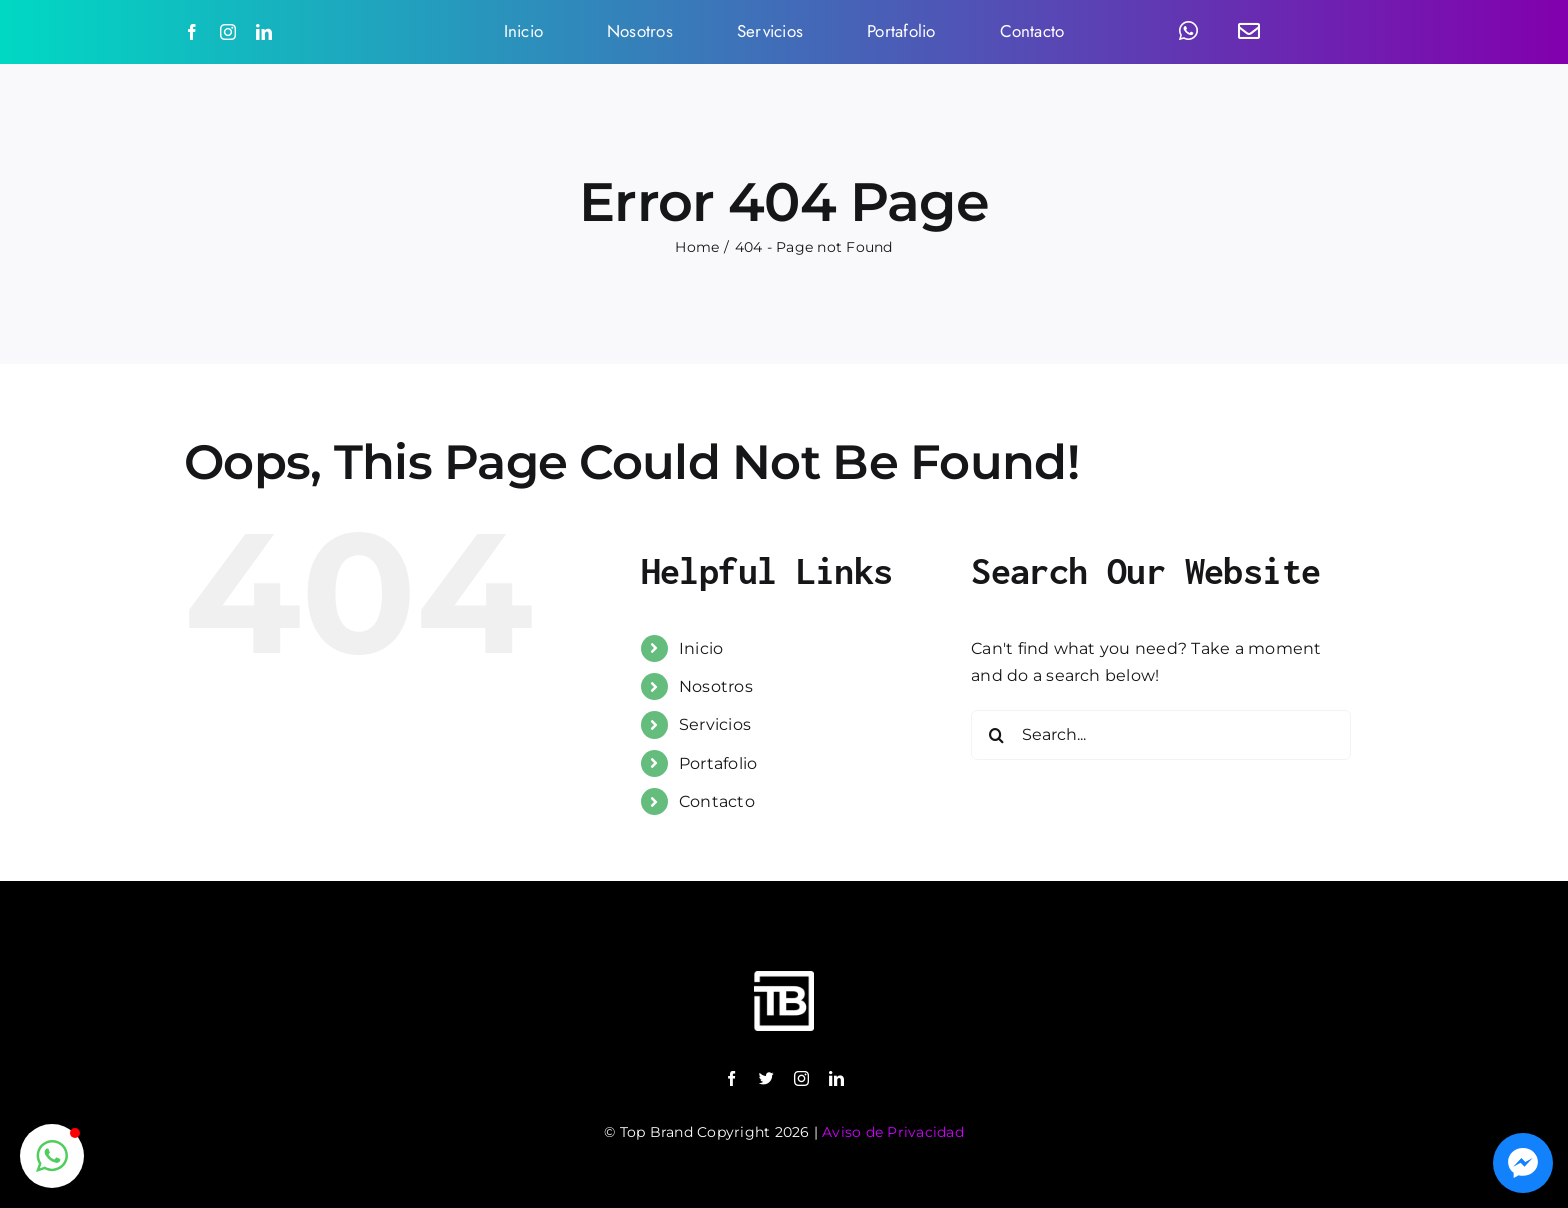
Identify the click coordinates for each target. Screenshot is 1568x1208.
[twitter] (766, 1078)
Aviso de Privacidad (893, 1132)
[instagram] (228, 32)
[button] (52, 1156)
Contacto (717, 801)
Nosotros (716, 686)
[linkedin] (264, 32)
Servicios (715, 724)
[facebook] (192, 32)
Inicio (701, 648)
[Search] (996, 735)
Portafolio (718, 763)
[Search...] (1161, 735)
